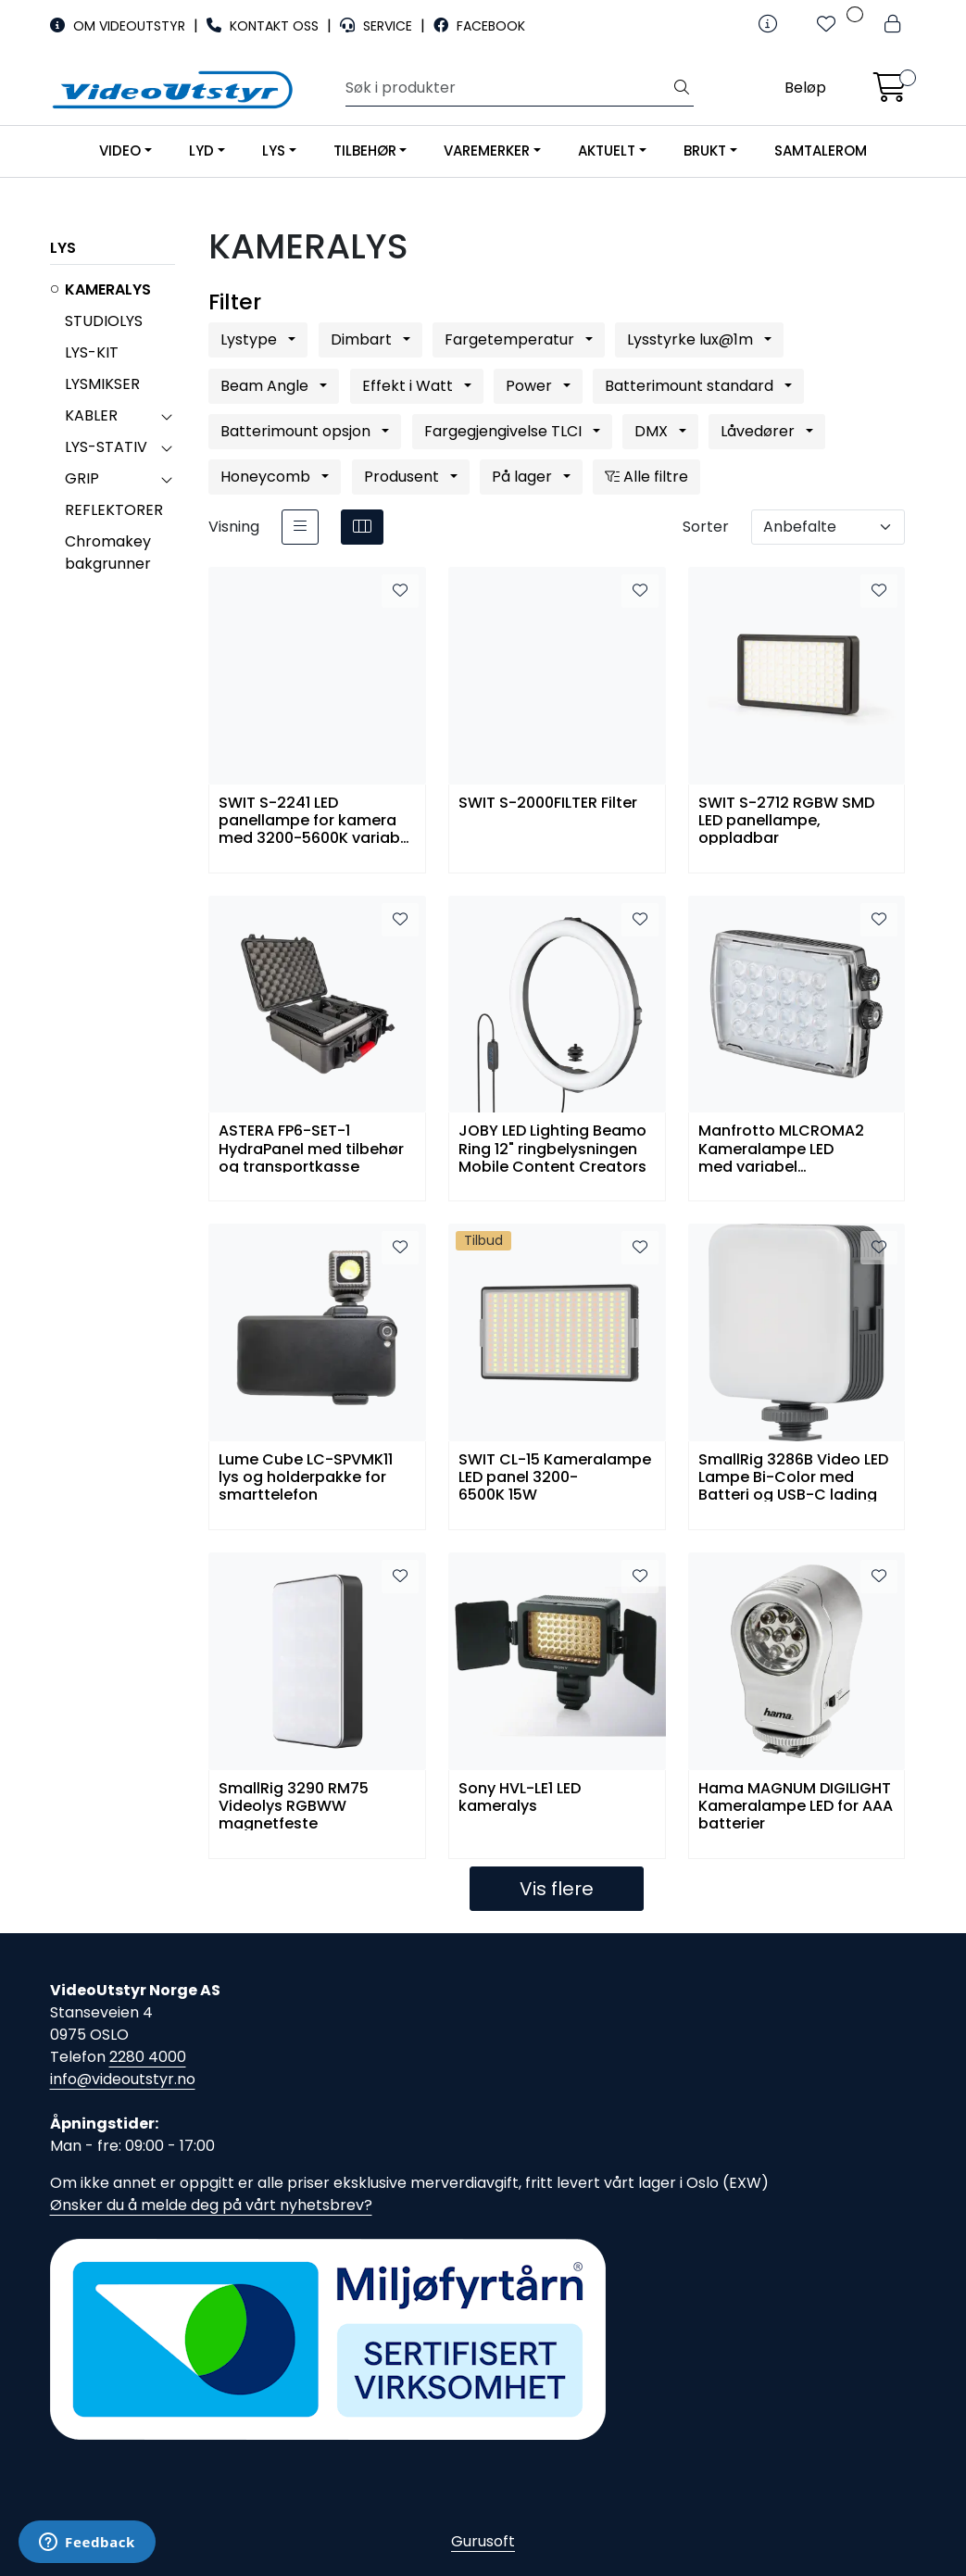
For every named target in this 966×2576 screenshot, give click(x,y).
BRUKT (705, 150)
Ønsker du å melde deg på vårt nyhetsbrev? (211, 2205)
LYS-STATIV (106, 447)
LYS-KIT (92, 352)
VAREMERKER (487, 150)
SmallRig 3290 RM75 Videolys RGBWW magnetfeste (294, 1804)
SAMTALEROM (820, 150)
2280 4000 (147, 2056)
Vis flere (557, 1889)
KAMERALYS (108, 289)
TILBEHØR (364, 150)
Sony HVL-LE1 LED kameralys (519, 1797)
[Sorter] (828, 527)
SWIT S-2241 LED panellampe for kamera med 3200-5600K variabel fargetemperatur (316, 819)
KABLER (91, 415)
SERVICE (378, 26)
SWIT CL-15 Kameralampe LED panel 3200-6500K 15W (554, 1476)
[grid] (362, 527)
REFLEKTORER (114, 510)
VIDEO (120, 150)
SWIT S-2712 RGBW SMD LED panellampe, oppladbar (786, 819)
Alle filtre (646, 476)
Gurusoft (483, 2541)
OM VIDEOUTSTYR (119, 26)
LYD (201, 150)
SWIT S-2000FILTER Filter (547, 803)
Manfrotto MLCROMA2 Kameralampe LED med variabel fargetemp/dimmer (781, 1147)
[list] (300, 527)
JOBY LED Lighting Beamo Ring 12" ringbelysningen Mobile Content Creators (552, 1147)
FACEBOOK (479, 26)
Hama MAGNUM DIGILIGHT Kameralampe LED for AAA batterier (795, 1804)
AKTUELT (606, 150)
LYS (273, 150)
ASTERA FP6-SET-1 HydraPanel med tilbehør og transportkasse (311, 1147)
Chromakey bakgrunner (108, 552)
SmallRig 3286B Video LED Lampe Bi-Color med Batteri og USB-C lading (793, 1476)
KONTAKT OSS (264, 26)
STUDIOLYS (104, 321)
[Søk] (508, 88)
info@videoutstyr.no (122, 2079)
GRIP (82, 478)
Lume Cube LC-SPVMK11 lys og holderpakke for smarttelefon (306, 1476)
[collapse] (166, 416)
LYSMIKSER (102, 384)
